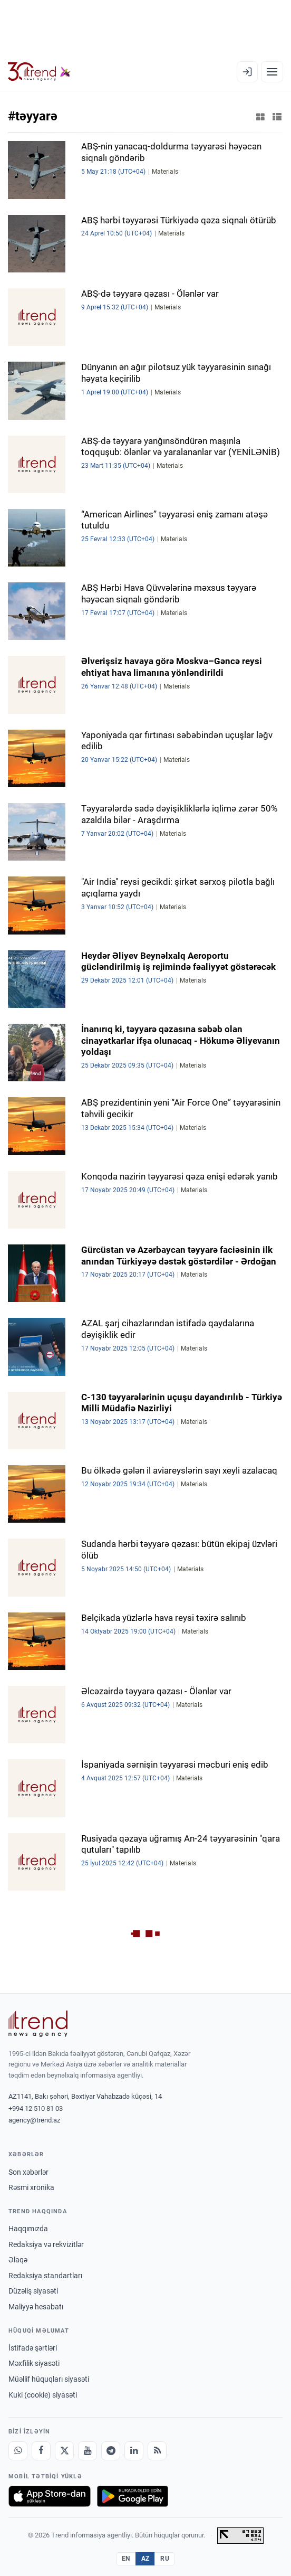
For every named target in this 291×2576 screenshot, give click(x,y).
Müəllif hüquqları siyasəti (48, 2379)
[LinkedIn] (133, 2450)
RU (164, 2558)
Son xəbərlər (28, 2172)
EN (126, 2558)
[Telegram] (110, 2450)
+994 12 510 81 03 (35, 2108)
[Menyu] (272, 71)
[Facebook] (41, 2450)
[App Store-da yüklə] (49, 2496)
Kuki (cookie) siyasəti (42, 2395)
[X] (64, 2450)
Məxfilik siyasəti (34, 2363)
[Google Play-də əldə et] (132, 2496)
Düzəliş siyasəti (33, 2291)
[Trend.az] (39, 71)
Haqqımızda (28, 2228)
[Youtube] (87, 2450)
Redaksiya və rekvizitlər (46, 2244)
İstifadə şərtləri (32, 2348)
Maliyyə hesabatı (35, 2307)
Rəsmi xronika (31, 2187)
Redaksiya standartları (45, 2275)
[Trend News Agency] (37, 2024)
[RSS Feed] (157, 2450)
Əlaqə (17, 2260)
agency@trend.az (34, 2120)
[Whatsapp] (17, 2450)
